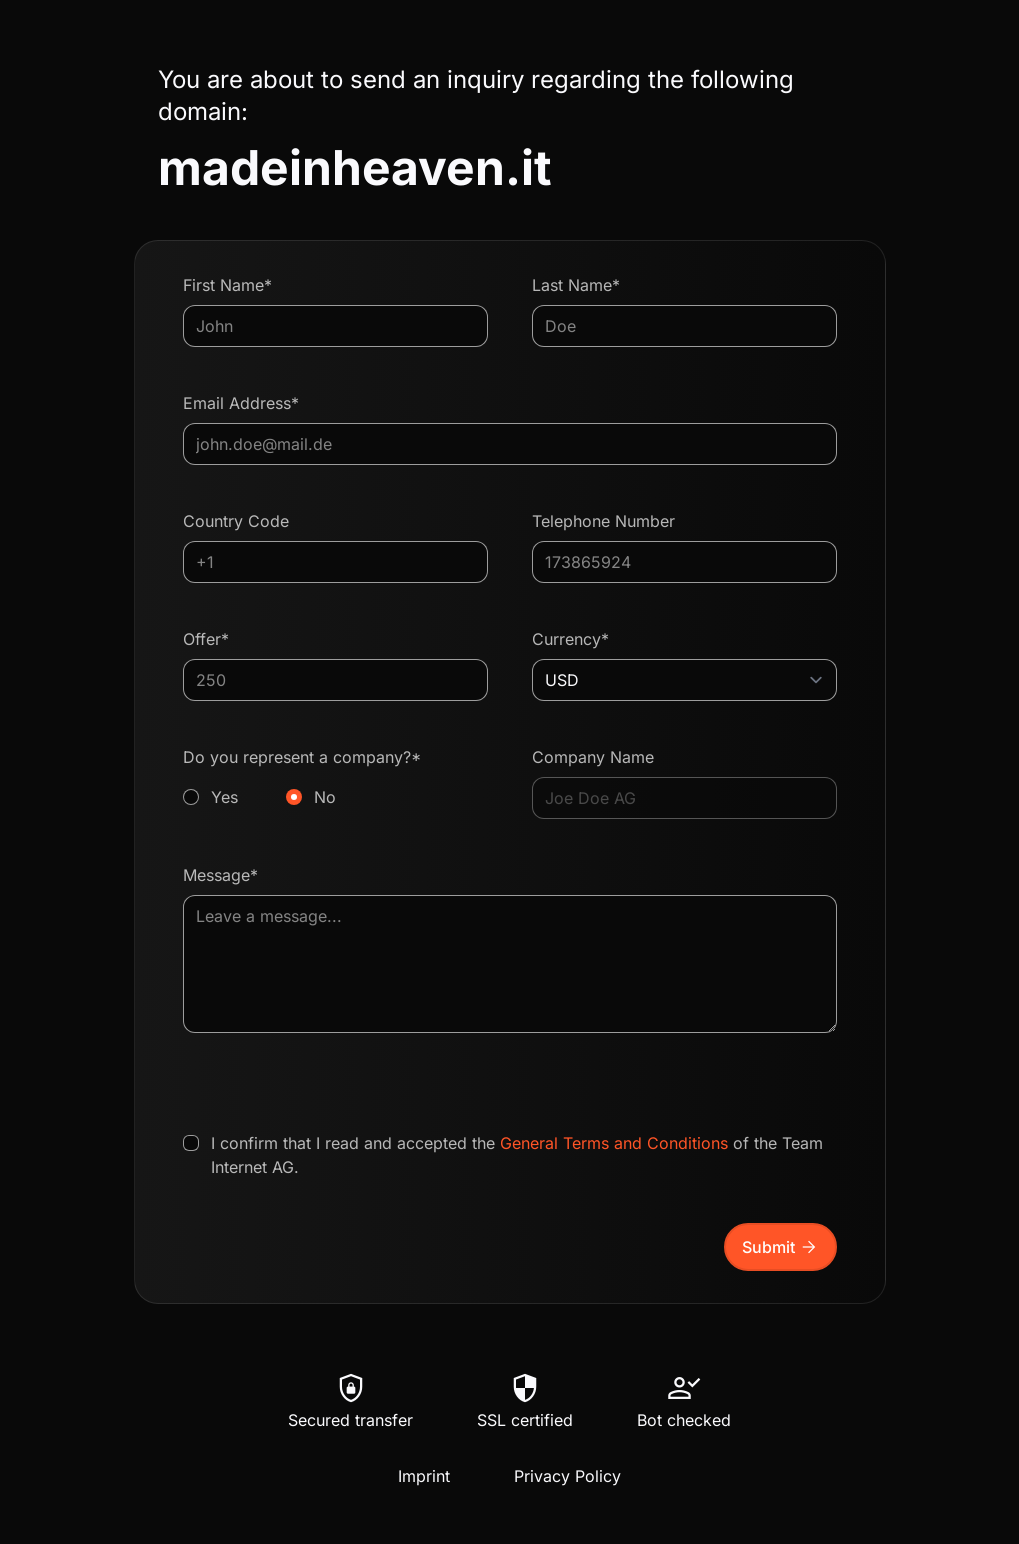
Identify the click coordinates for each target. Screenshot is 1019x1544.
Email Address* (241, 403)
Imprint (424, 1476)
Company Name (593, 757)
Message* (220, 875)
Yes (224, 797)
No (325, 797)
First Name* (227, 285)
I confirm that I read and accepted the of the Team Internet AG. (517, 1155)
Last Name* (576, 285)
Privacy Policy (567, 1476)
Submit (780, 1247)
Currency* (570, 639)
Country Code (236, 521)
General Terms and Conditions (614, 1143)
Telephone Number (603, 521)
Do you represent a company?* (335, 778)
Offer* (206, 639)
